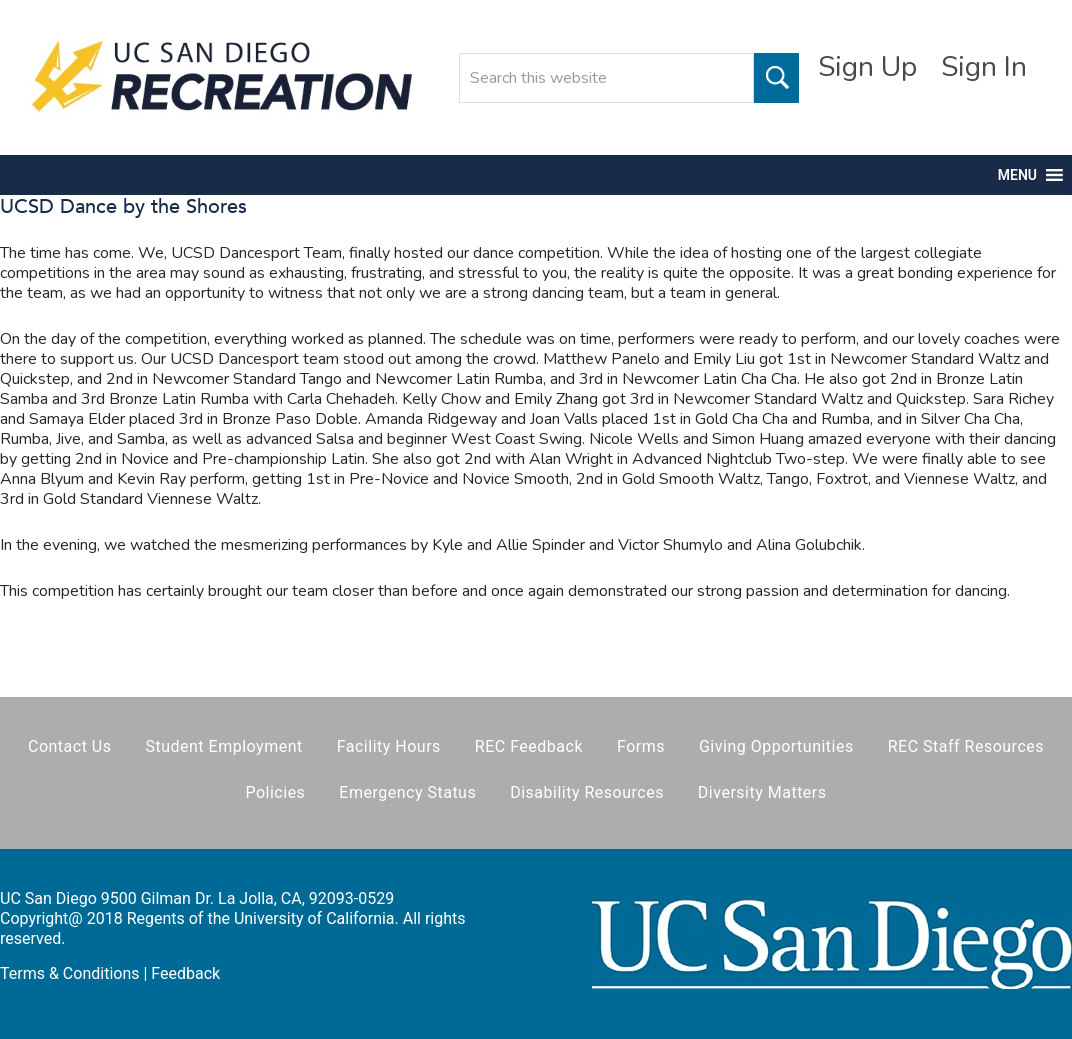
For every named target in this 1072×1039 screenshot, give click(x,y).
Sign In (984, 67)
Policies (275, 792)
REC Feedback (529, 746)
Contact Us (70, 746)
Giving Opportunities (776, 746)
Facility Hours (389, 746)
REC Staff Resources (966, 746)
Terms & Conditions (70, 973)
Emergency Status (407, 792)
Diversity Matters (762, 792)
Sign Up (867, 67)
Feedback (185, 973)
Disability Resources (587, 792)
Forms (641, 746)
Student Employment (223, 746)
